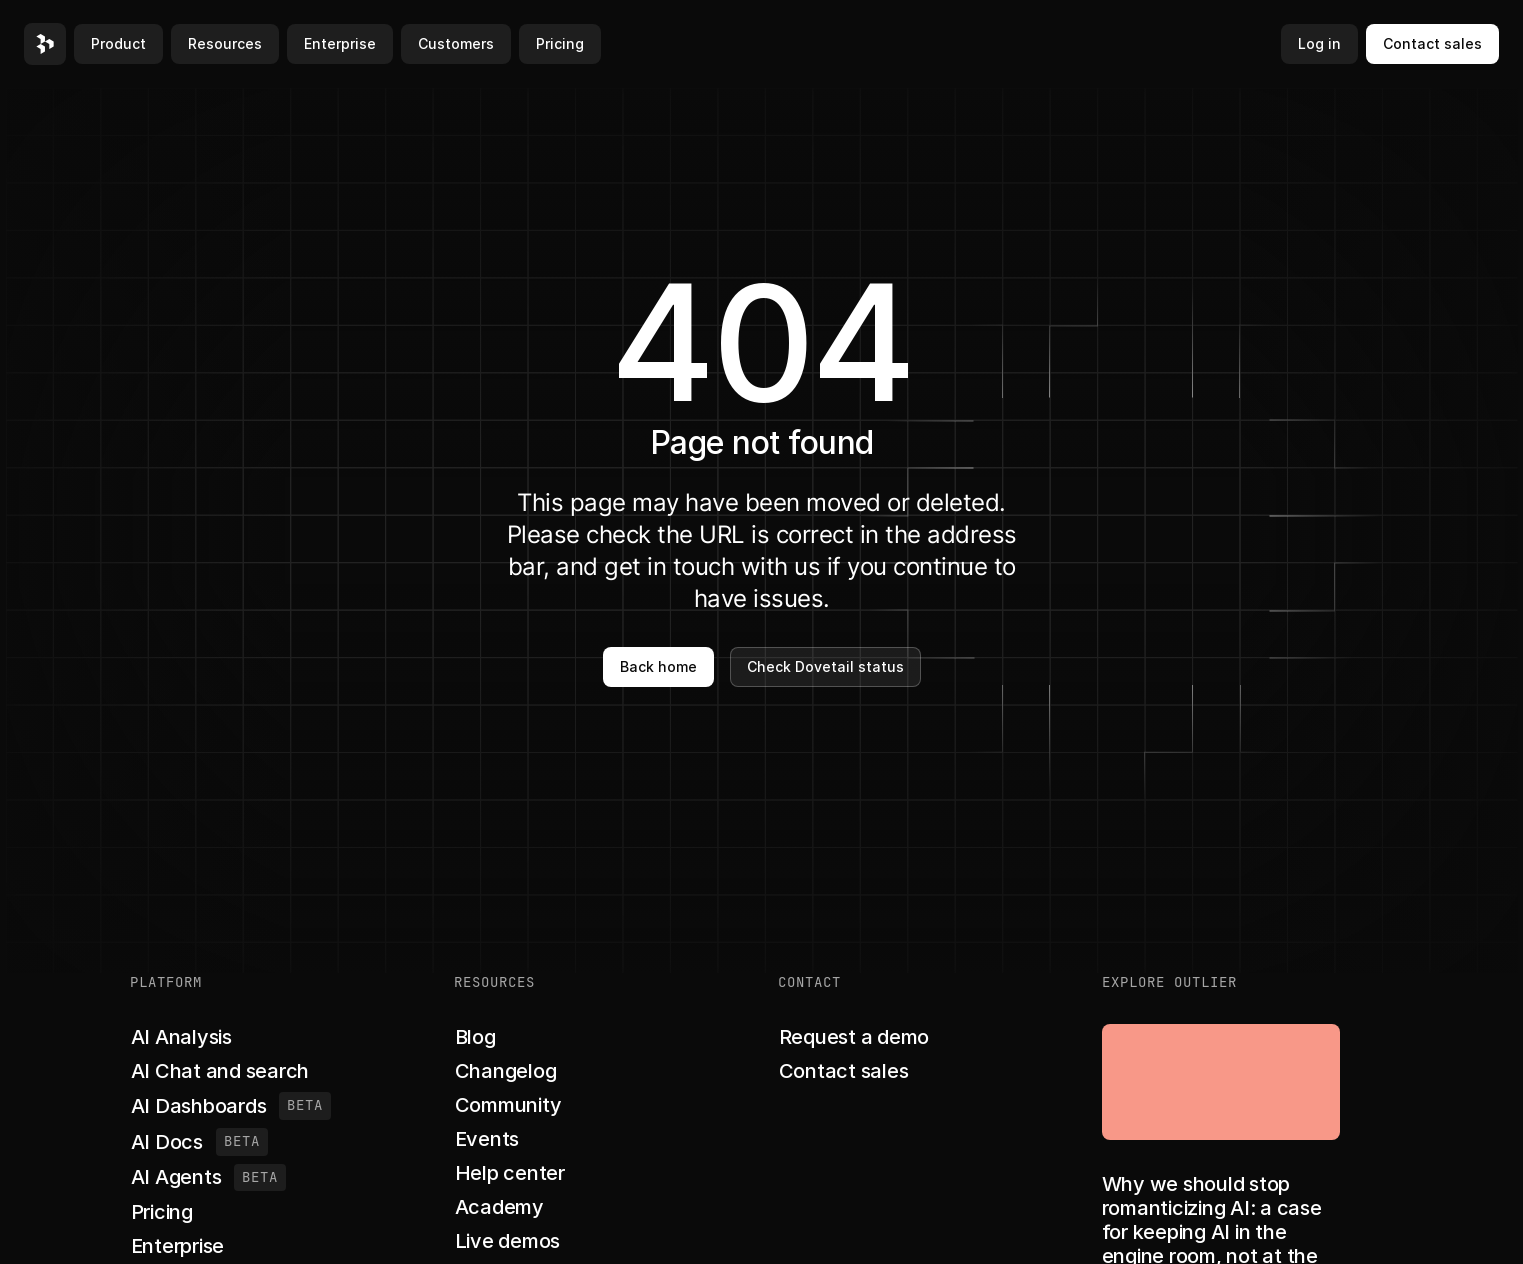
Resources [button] (225, 43)
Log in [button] (1319, 43)
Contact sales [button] (1432, 43)
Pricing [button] (560, 43)
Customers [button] (456, 43)
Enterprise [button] (340, 43)
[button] (45, 44)
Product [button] (118, 43)
